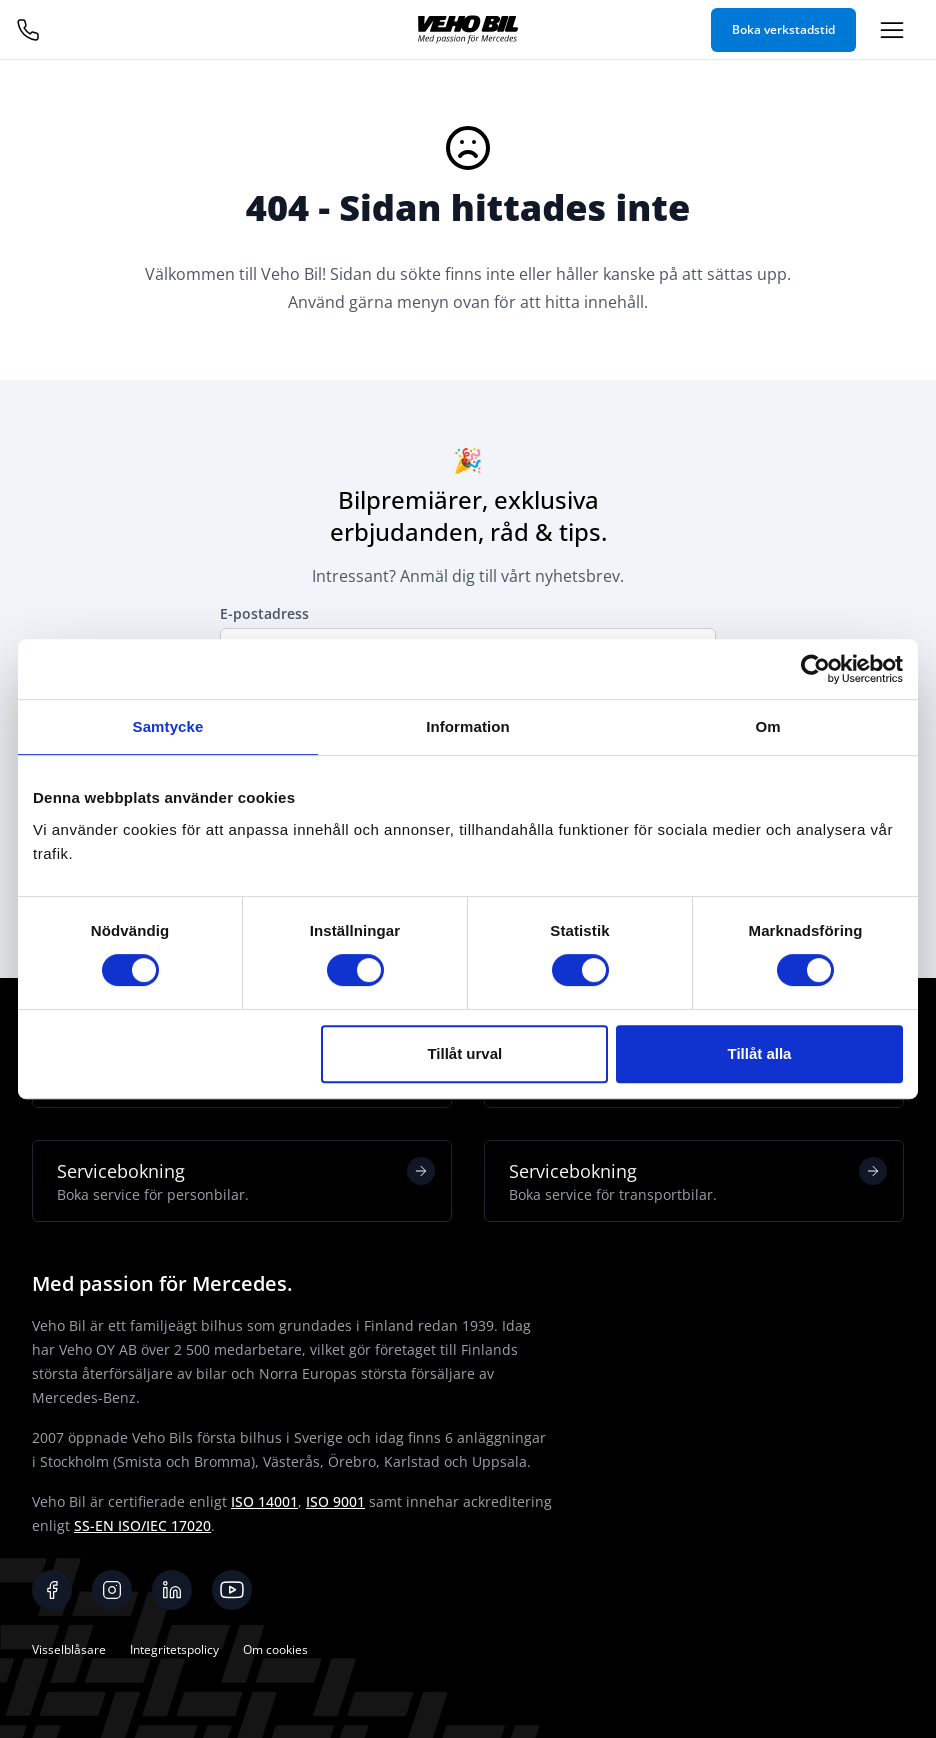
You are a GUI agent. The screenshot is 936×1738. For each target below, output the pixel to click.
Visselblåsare (69, 1649)
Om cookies (275, 1649)
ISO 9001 (335, 1501)
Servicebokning (246, 1181)
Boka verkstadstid (783, 29)
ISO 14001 (264, 1501)
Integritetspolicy (174, 1649)
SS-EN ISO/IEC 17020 (142, 1525)
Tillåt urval (464, 1053)
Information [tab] (468, 726)
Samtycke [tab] (168, 726)
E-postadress (264, 613)
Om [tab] (767, 726)
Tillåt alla (759, 1053)
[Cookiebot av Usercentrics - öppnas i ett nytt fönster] (815, 669)
